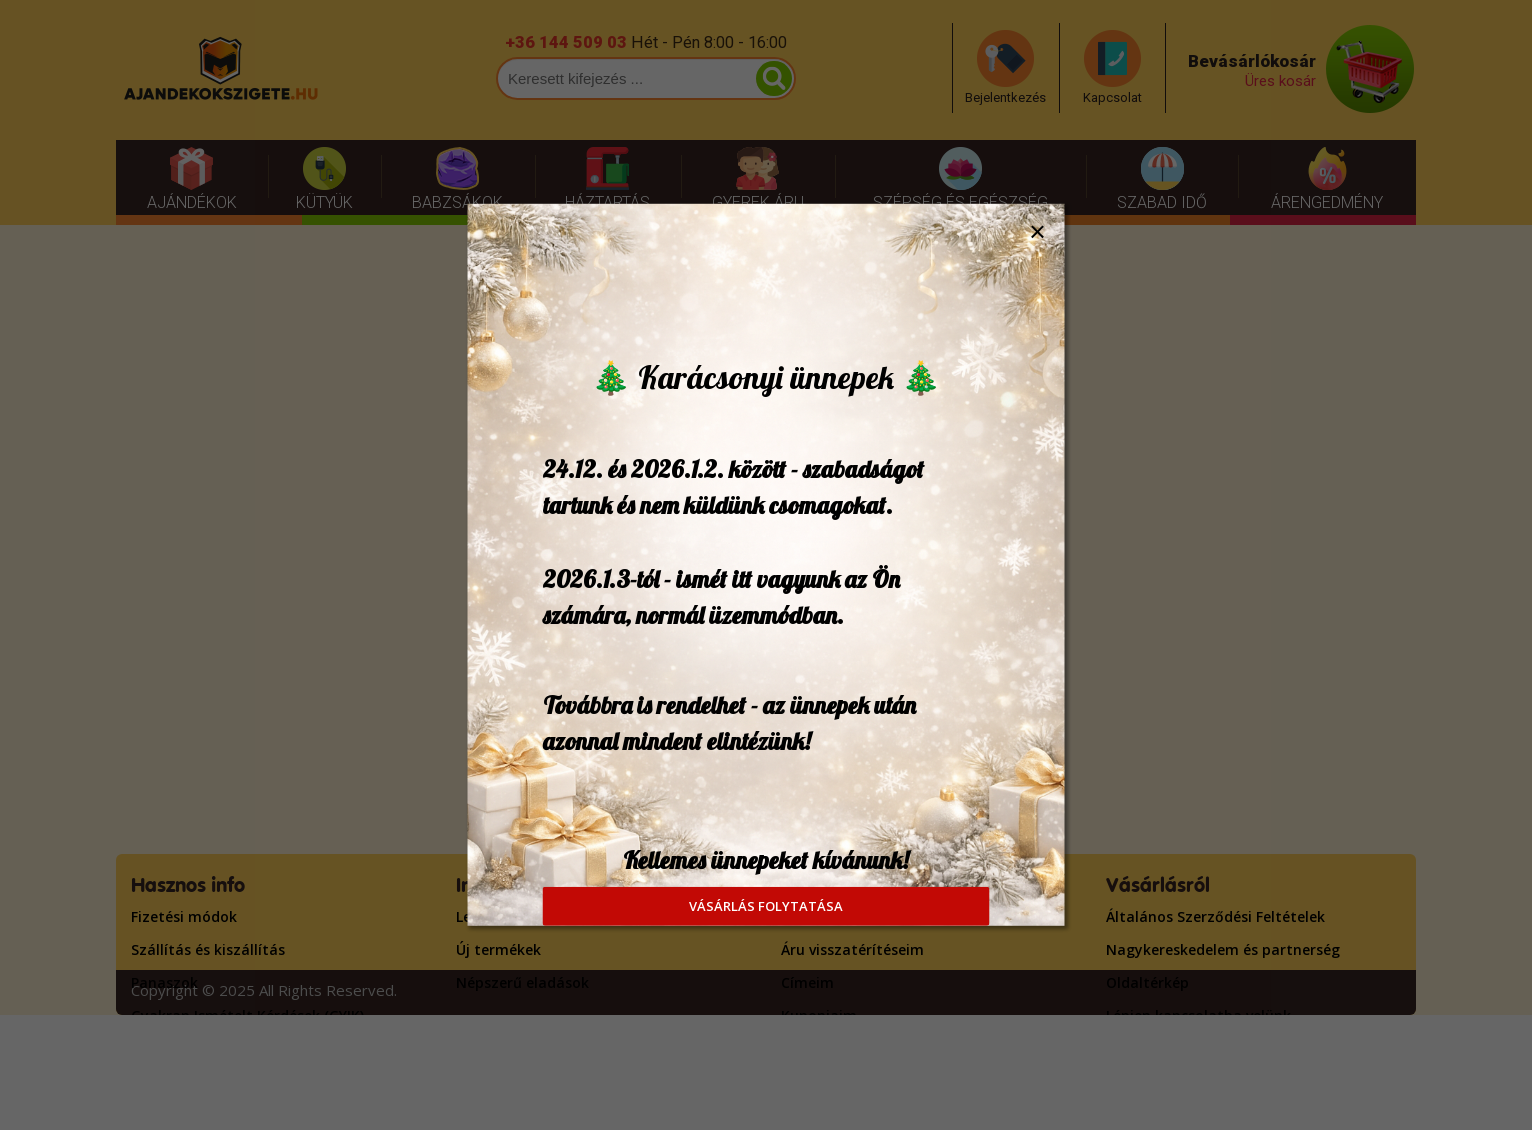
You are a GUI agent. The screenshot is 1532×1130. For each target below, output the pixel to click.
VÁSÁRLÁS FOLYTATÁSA (766, 906)
